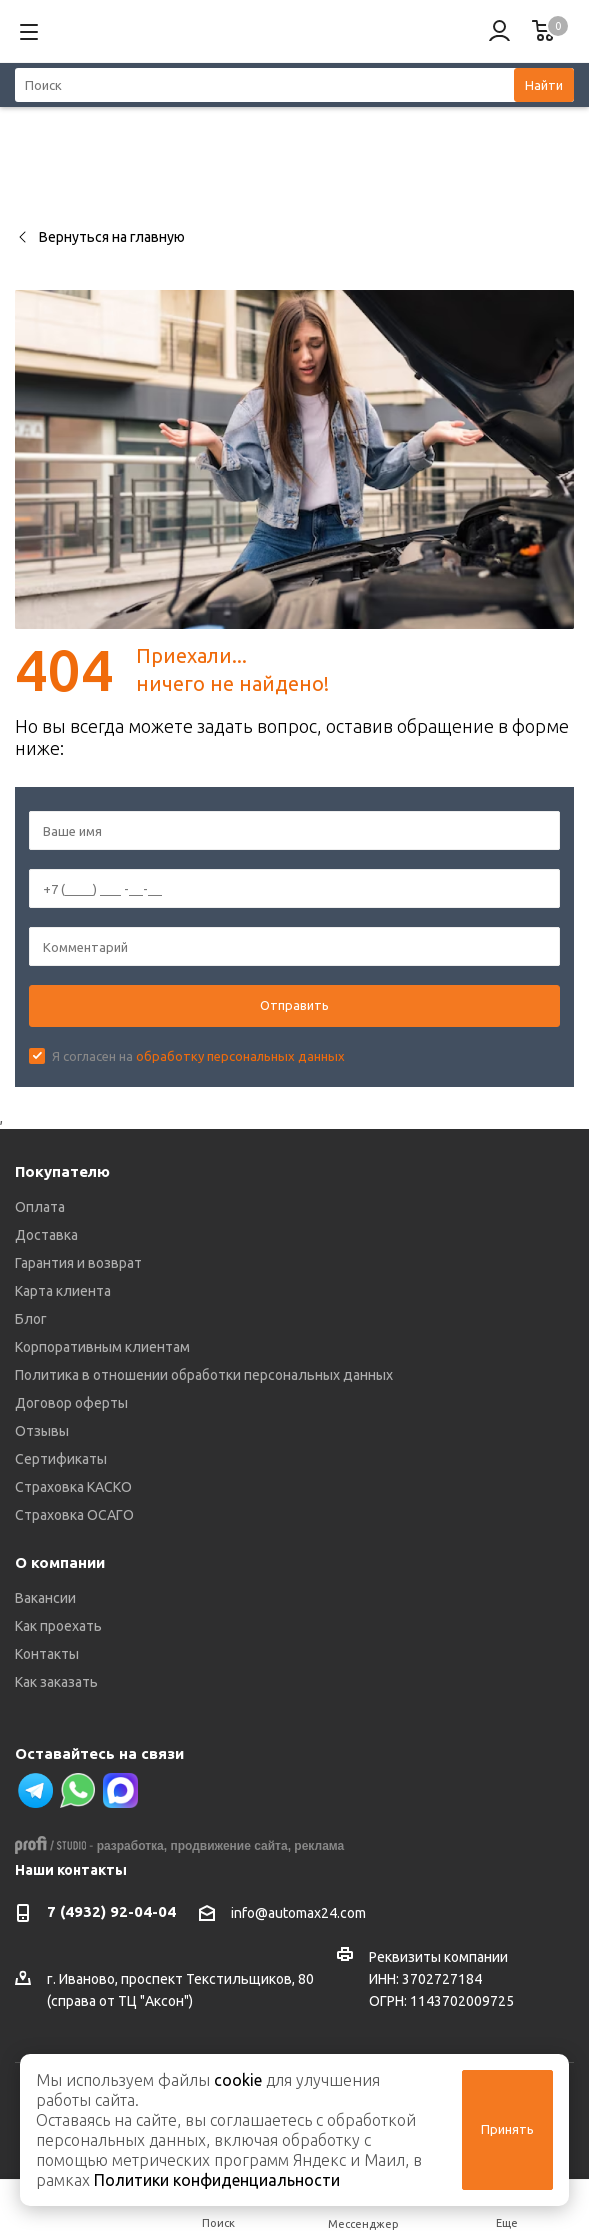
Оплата (40, 1207)
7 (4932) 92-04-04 (111, 1911)
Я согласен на (198, 1056)
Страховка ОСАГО (74, 1515)
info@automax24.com (298, 1913)
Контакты (47, 1654)
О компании (60, 1562)
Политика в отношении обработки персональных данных (204, 1375)
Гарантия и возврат (78, 1263)
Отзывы (42, 1431)
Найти (544, 85)
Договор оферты (71, 1403)
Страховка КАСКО (73, 1487)
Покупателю (62, 1171)
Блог (31, 1319)
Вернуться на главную (100, 237)
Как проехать (58, 1626)
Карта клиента (63, 1291)
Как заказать (56, 1682)
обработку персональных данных (240, 1056)
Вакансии (45, 1598)
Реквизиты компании (438, 1957)
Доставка (46, 1235)
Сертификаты (61, 1459)
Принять (507, 2129)
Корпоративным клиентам (102, 1347)
